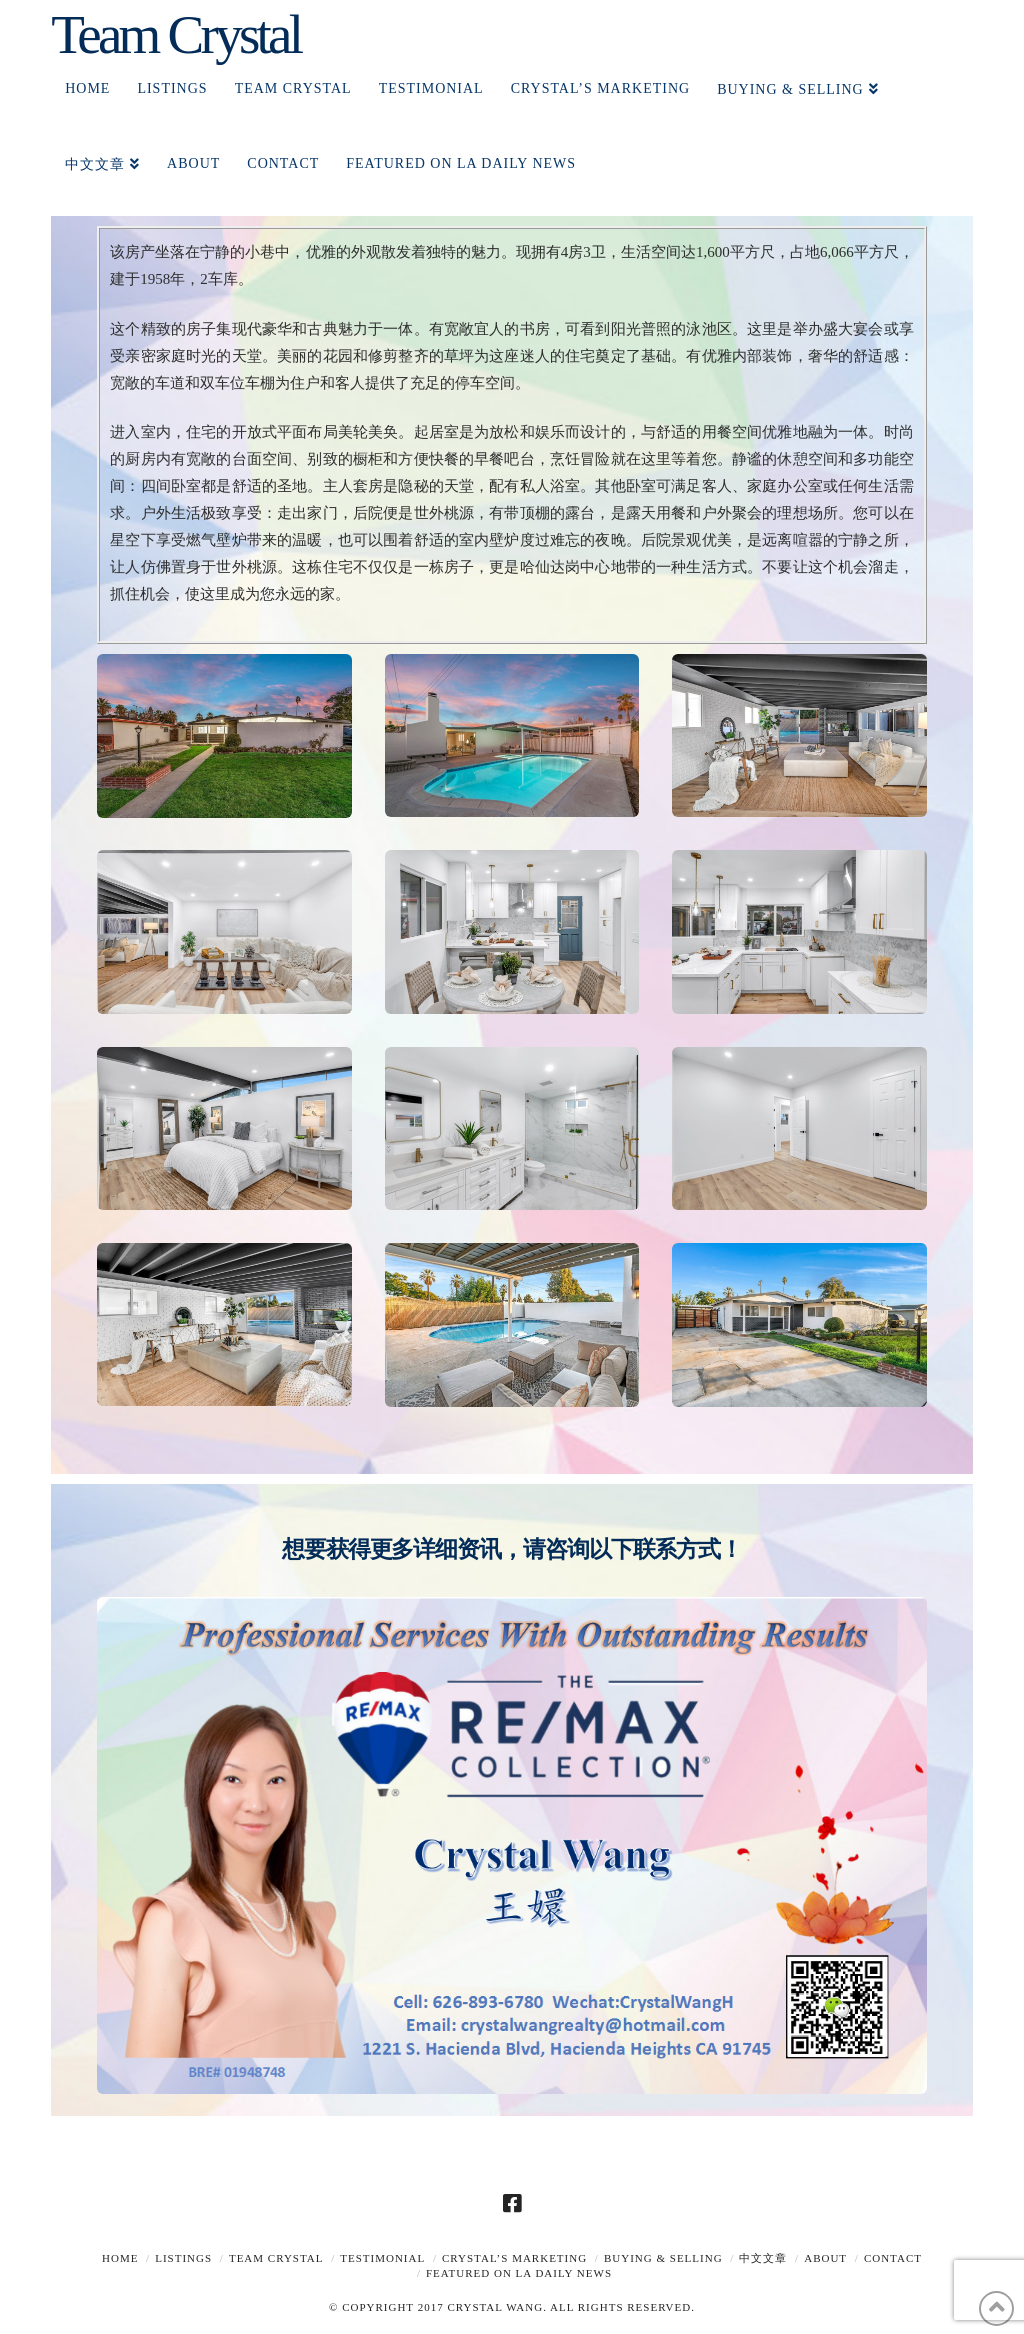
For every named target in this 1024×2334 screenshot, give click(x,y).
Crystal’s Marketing (514, 2258)
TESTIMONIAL (382, 2258)
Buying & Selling (663, 2258)
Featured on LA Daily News (519, 2273)
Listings (183, 2258)
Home (120, 2258)
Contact (893, 2258)
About (825, 2258)
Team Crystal (175, 34)
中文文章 (763, 2258)
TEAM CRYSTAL (276, 2258)
